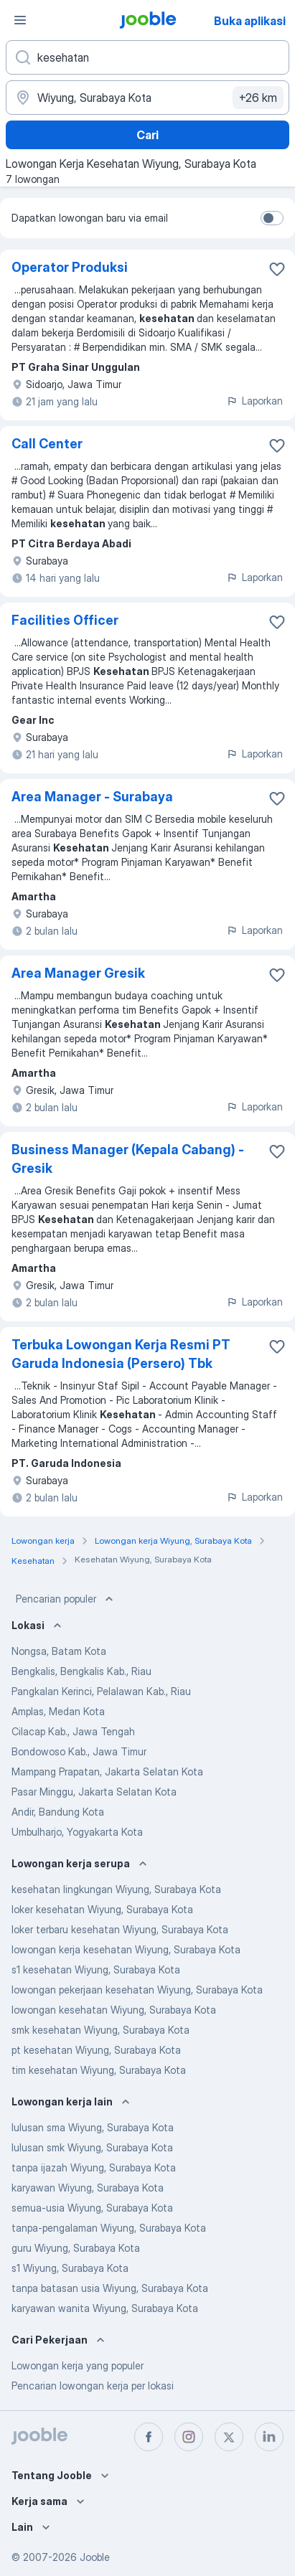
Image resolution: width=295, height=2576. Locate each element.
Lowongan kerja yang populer (77, 2365)
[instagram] (188, 2436)
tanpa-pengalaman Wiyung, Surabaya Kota (108, 2228)
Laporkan (254, 401)
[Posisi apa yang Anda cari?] (147, 57)
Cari (147, 135)
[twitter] (229, 2436)
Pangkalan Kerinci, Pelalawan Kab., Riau (101, 1691)
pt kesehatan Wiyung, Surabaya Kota (96, 2050)
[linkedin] (269, 2436)
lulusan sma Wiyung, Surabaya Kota (92, 2127)
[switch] (272, 218)
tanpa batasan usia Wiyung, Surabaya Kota (109, 2288)
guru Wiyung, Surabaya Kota (75, 2248)
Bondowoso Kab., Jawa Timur (78, 1751)
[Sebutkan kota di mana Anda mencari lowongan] (147, 97)
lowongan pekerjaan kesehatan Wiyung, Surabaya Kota (137, 1989)
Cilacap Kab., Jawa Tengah (73, 1731)
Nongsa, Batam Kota (58, 1651)
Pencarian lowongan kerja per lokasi (92, 2385)
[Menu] (20, 20)
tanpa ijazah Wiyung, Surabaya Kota (93, 2167)
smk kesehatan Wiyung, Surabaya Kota (100, 2030)
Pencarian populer (66, 1599)
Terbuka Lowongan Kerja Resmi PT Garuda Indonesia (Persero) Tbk (120, 1354)
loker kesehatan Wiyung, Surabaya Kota (102, 1909)
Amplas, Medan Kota (58, 1711)
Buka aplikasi (250, 21)
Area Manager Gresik (78, 973)
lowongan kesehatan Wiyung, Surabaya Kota (113, 2010)
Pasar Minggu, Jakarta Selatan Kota (94, 1791)
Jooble (95, 2557)
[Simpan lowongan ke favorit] (277, 269)
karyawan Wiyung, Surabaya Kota (87, 2187)
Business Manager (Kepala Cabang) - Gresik (127, 1159)
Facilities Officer (64, 620)
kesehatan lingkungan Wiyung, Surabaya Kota (116, 1889)
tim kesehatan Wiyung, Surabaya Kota (98, 2070)
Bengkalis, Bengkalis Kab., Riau (81, 1671)
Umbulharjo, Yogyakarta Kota (77, 1832)
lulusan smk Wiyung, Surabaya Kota (92, 2147)
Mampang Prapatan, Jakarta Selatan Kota (107, 1771)
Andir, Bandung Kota (57, 1812)
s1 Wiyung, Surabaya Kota (69, 2268)
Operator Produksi (69, 267)
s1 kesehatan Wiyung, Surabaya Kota (95, 1969)
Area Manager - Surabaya (92, 796)
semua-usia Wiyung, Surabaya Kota (92, 2208)
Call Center (47, 443)
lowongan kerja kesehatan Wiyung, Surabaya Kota (125, 1949)
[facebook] (148, 2436)
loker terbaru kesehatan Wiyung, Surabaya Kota (119, 1929)
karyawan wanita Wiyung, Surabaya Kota (104, 2308)
